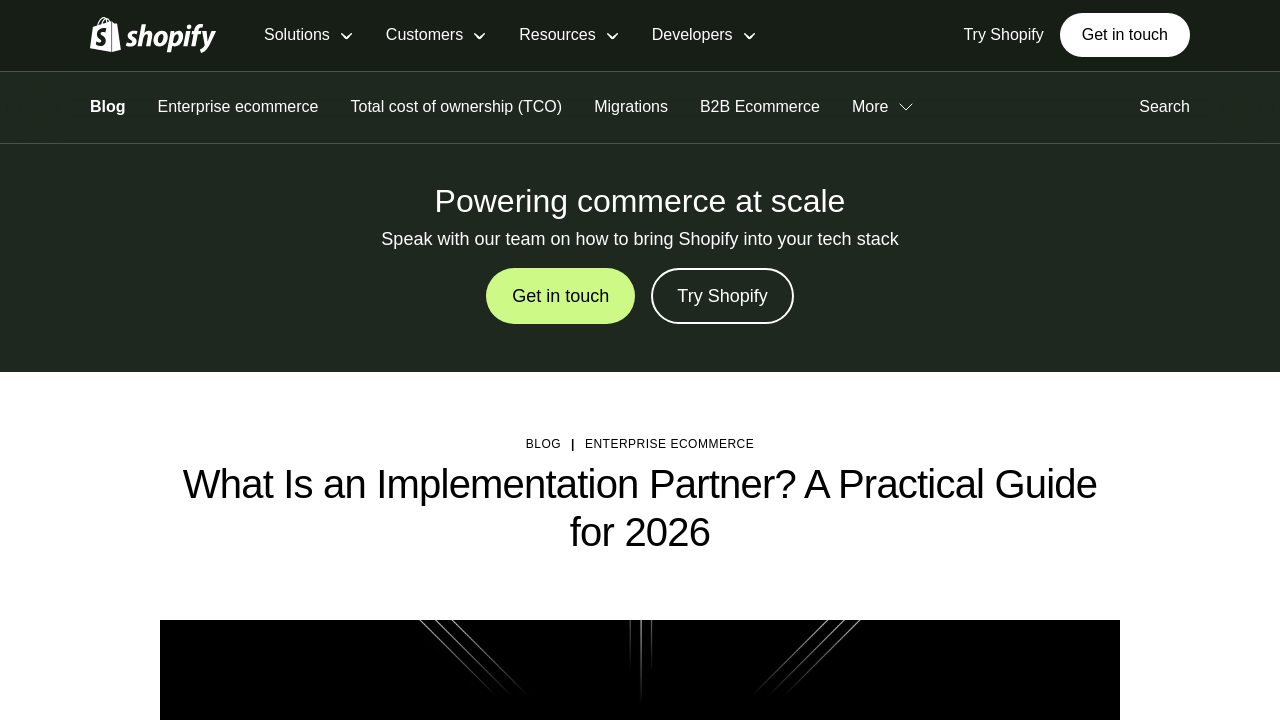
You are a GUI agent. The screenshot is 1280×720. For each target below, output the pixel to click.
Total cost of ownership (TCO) (457, 106)
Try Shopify (722, 296)
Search (1164, 106)
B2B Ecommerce (760, 106)
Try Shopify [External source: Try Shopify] (1003, 34)
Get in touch (1125, 34)
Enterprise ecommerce (238, 106)
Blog (108, 106)
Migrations (631, 106)
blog (543, 444)
